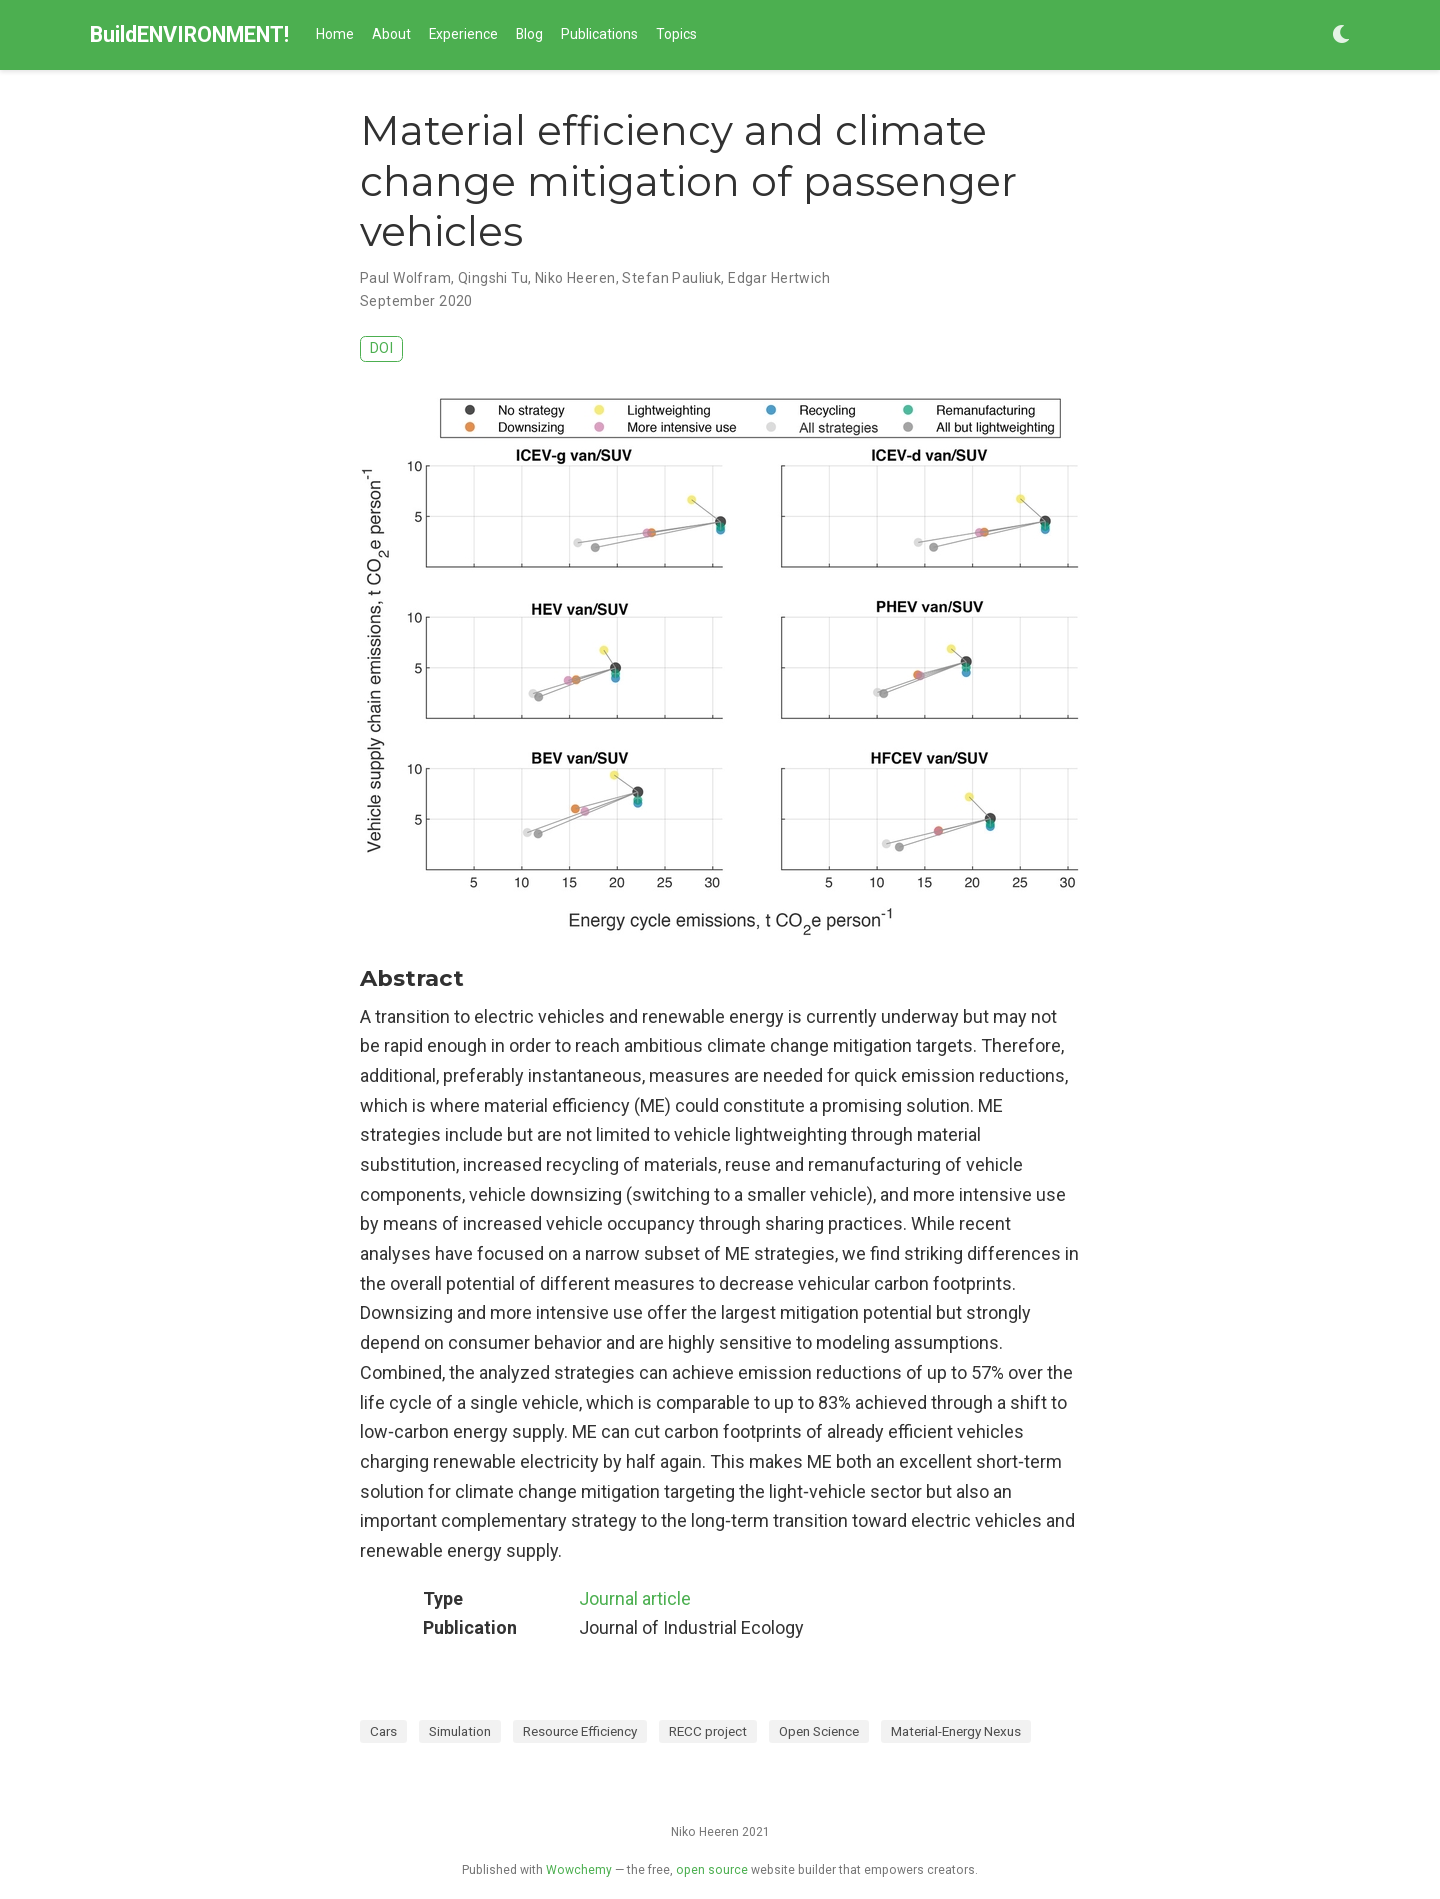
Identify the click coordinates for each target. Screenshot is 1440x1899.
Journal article (635, 1598)
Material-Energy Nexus (956, 1731)
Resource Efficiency (580, 1731)
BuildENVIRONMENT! (189, 34)
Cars (383, 1731)
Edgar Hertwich (779, 278)
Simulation (460, 1731)
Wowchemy (579, 1870)
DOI (381, 348)
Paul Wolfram (405, 278)
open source (712, 1870)
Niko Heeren (575, 278)
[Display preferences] (1341, 35)
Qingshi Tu (493, 278)
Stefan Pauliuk (671, 278)
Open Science (819, 1731)
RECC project (708, 1731)
